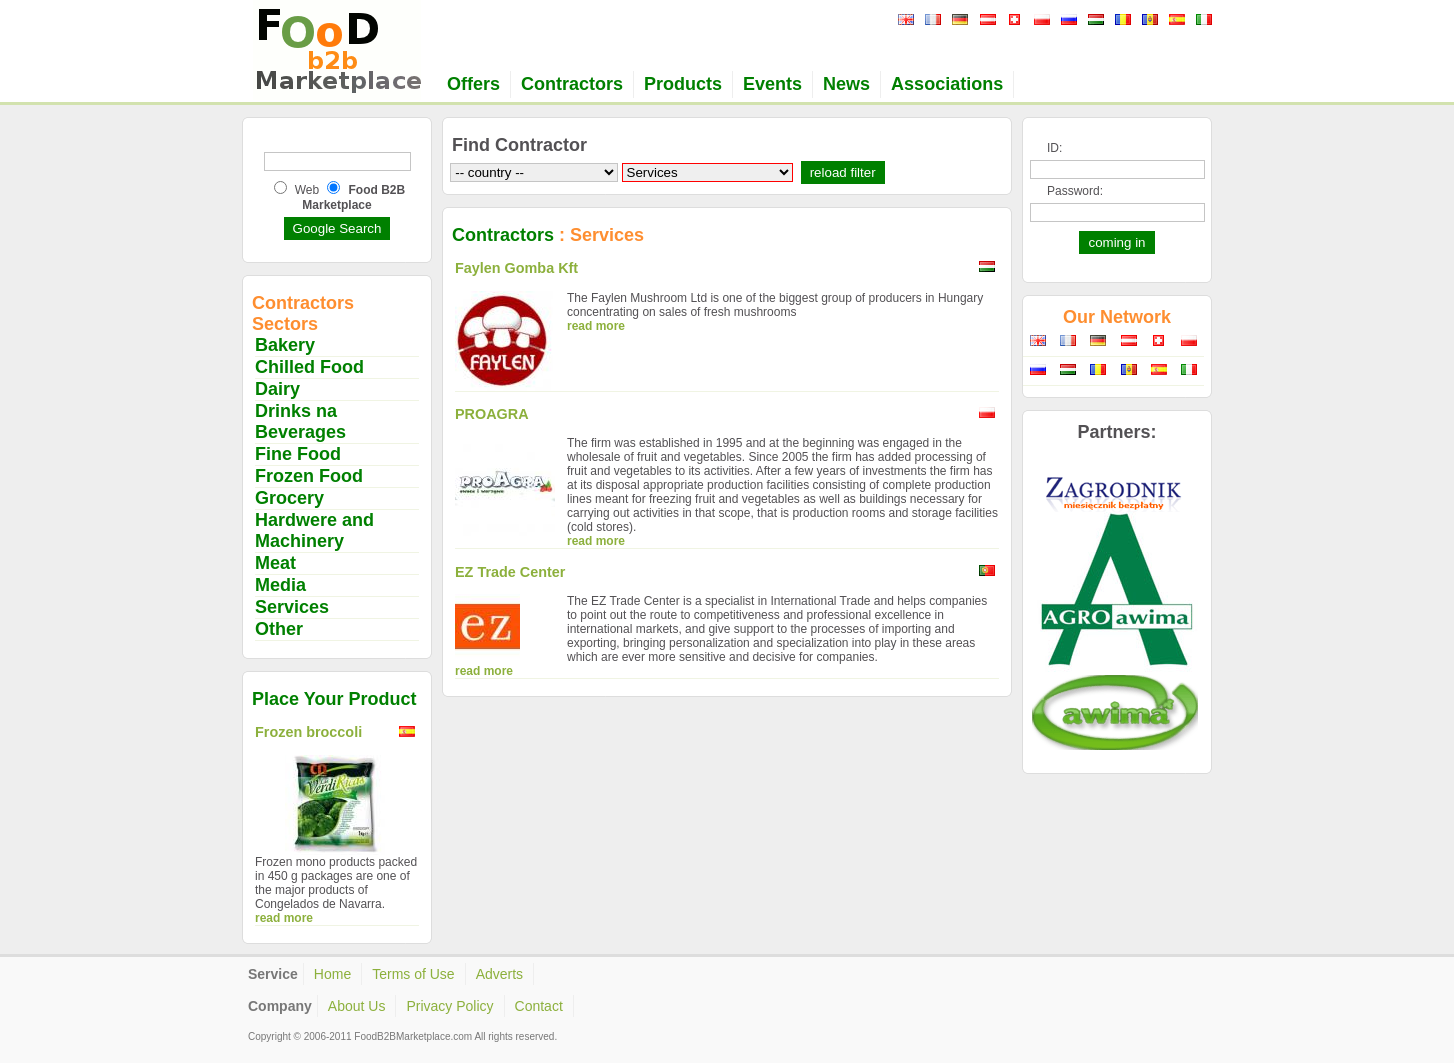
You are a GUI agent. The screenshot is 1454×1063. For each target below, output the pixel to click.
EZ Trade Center (510, 572)
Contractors (572, 84)
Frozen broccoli (308, 732)
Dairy (277, 389)
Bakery (285, 345)
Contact (539, 1006)
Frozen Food (309, 476)
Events (772, 84)
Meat (275, 563)
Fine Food (298, 454)
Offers (473, 84)
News (846, 84)
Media (280, 585)
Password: (1075, 191)
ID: (1054, 148)
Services (292, 607)
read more (284, 918)
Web (307, 190)
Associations (947, 84)
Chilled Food (309, 367)
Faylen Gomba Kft (516, 268)
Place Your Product (334, 699)
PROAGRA (492, 414)
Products (683, 84)
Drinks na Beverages (300, 421)
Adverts (499, 974)
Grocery (289, 498)
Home (332, 974)
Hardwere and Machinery (314, 530)
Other (279, 629)
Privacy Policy (449, 1006)
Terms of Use (413, 974)
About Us (357, 1006)
